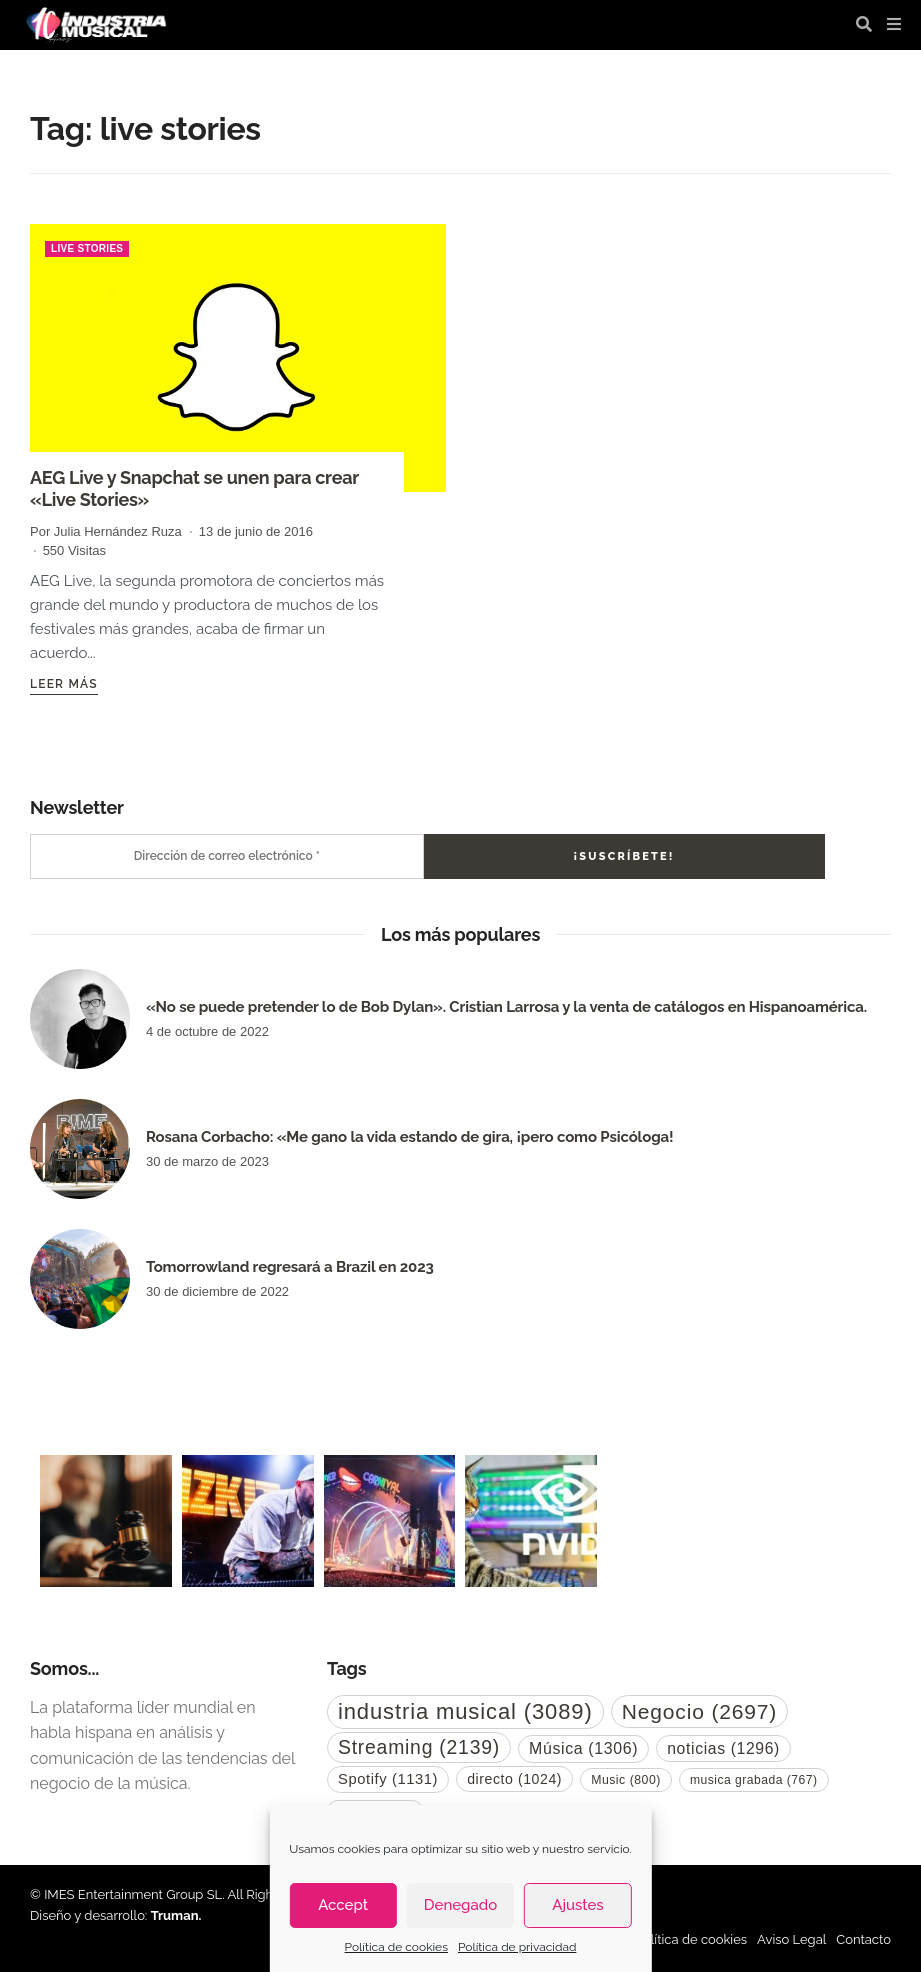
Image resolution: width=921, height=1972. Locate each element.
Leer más (64, 684)
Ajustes (577, 1905)
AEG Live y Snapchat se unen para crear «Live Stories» (194, 488)
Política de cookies (396, 1947)
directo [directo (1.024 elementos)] (514, 1779)
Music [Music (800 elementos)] (626, 1780)
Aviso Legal (791, 1939)
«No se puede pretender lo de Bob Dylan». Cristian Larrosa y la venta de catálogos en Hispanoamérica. (506, 1007)
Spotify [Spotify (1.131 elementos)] (388, 1779)
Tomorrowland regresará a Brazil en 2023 (290, 1267)
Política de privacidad (517, 1947)
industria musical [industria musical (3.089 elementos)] (465, 1711)
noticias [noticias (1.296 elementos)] (723, 1748)
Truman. (176, 1915)
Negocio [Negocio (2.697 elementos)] (699, 1711)
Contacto (863, 1939)
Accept (343, 1905)
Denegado (460, 1905)
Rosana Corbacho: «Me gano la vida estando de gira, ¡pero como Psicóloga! (409, 1137)
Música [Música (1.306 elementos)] (583, 1748)
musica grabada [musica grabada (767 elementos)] (754, 1780)
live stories (87, 248)
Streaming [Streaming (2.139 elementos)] (419, 1747)
